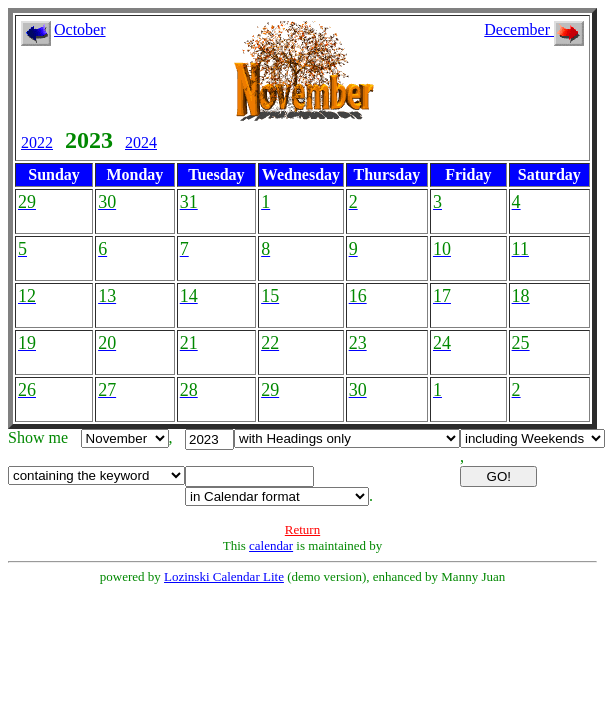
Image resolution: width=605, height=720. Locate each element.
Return (302, 529)
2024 (141, 142)
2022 (37, 142)
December (534, 29)
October (80, 29)
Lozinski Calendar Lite (224, 576)
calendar (271, 545)
